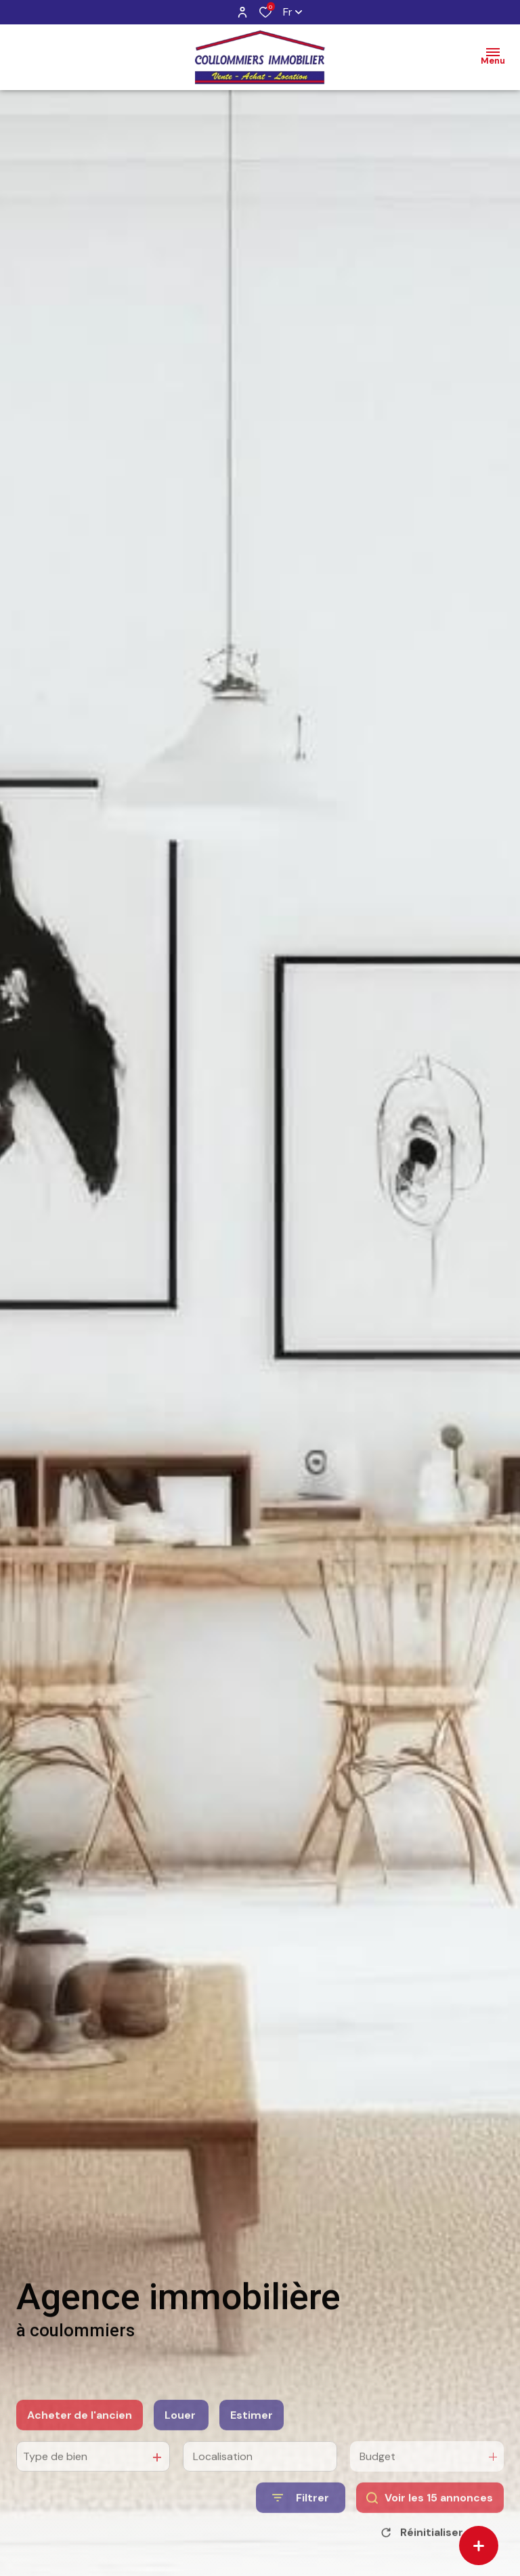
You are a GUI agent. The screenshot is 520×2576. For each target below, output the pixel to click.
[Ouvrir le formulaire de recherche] (300, 2520)
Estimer (251, 2437)
